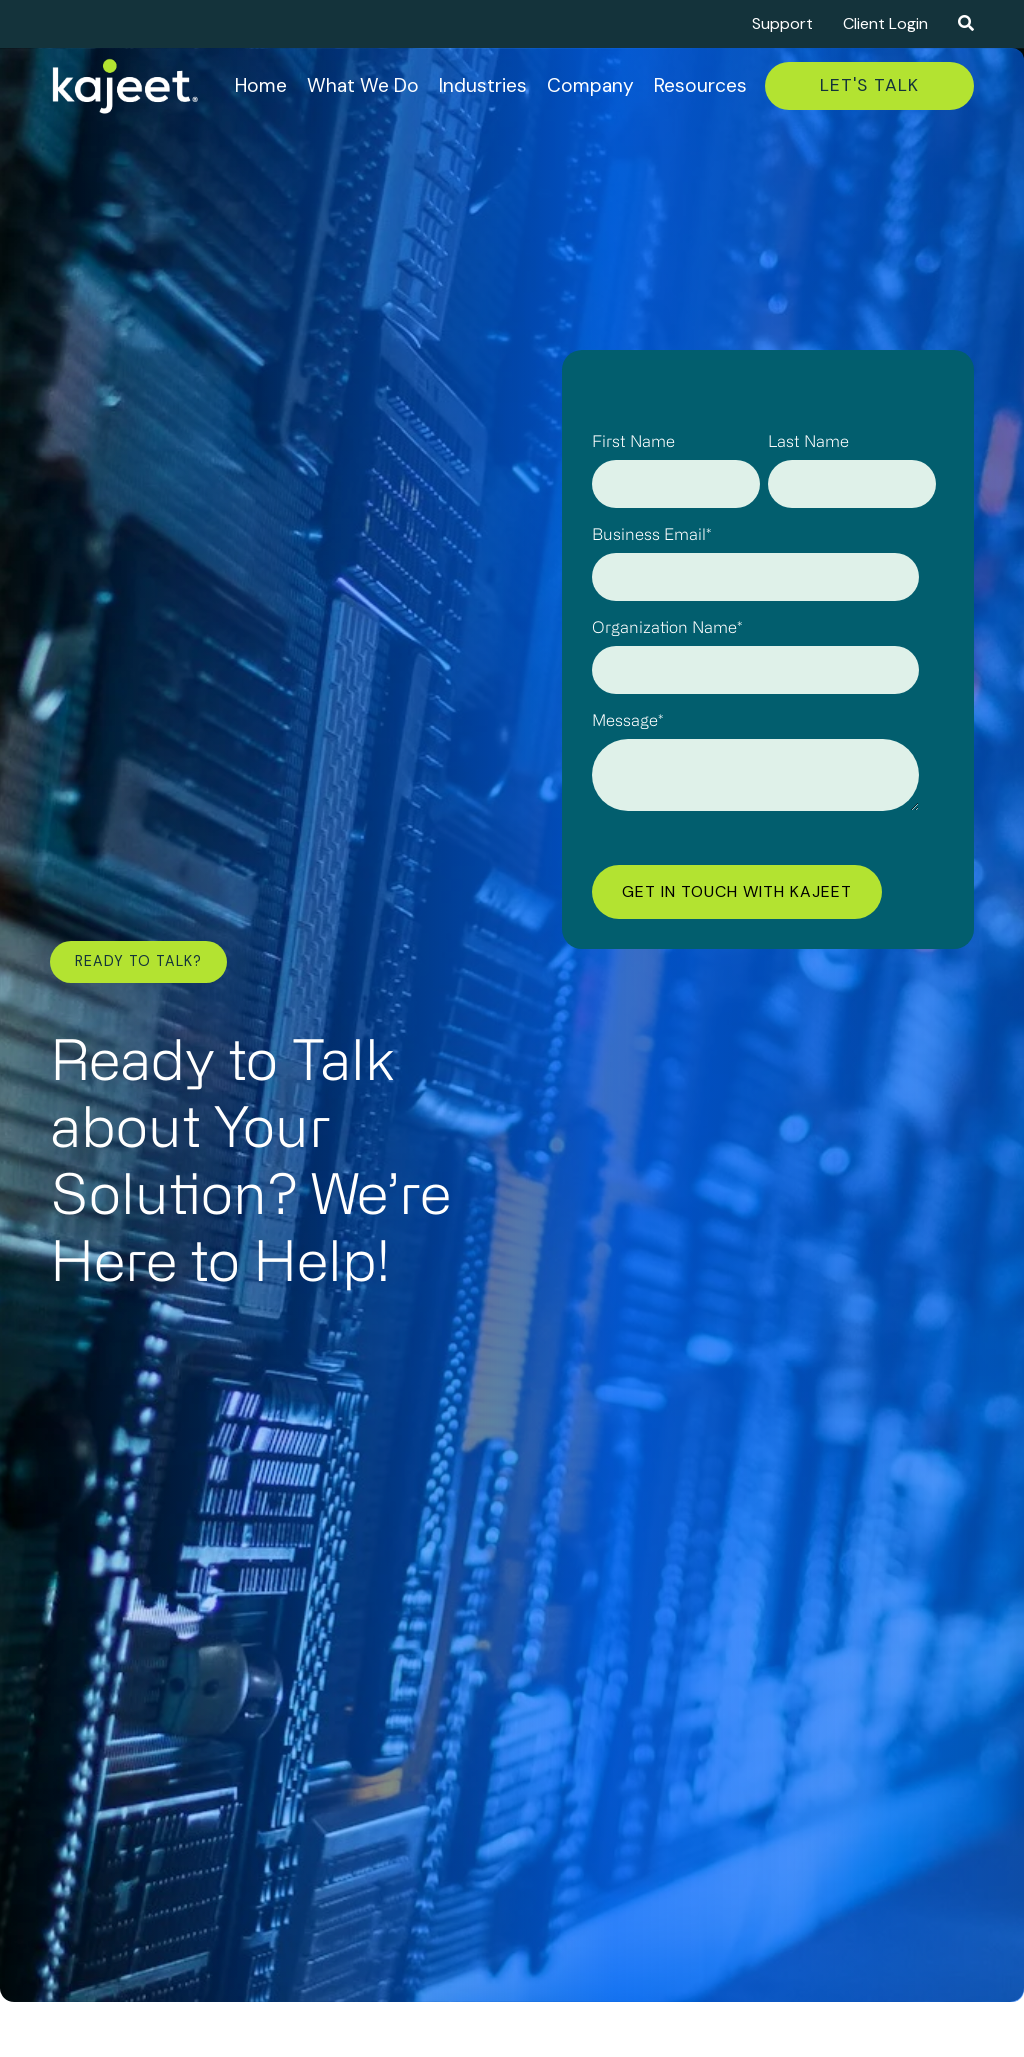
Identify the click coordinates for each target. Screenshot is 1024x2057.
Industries (483, 85)
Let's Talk (869, 85)
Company (590, 85)
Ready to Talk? (138, 961)
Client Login (885, 23)
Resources (700, 85)
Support (782, 23)
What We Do (363, 85)
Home (261, 85)
